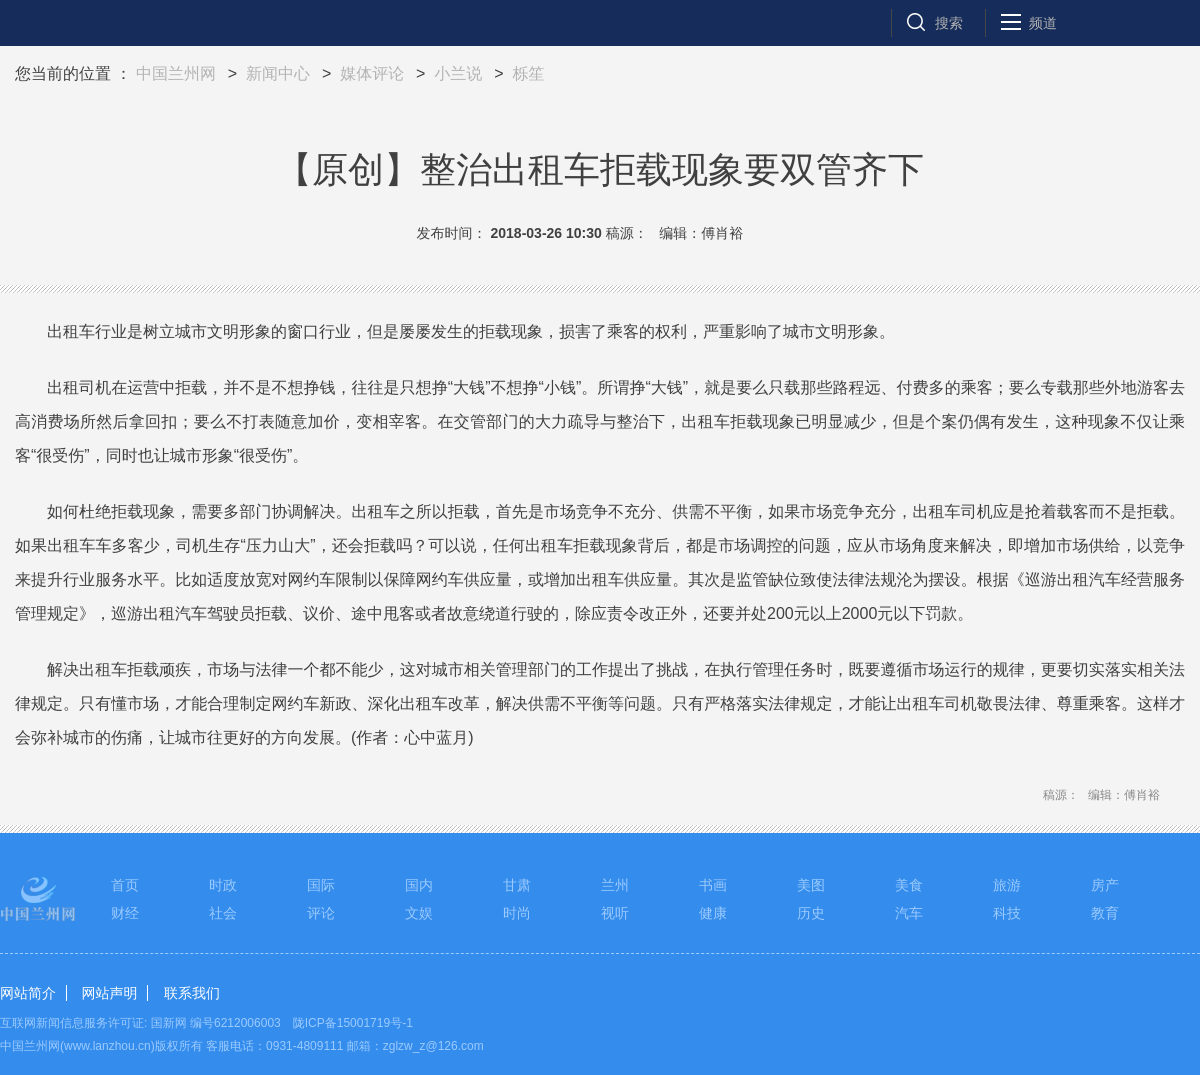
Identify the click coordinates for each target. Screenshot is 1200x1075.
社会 (223, 913)
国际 (321, 885)
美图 (811, 885)
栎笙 (528, 73)
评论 (321, 913)
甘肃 (517, 885)
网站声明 (109, 993)
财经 (125, 913)
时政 (223, 885)
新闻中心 (278, 73)
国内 (419, 885)
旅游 (1007, 885)
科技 (1007, 913)
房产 (1105, 885)
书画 (713, 885)
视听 (615, 913)
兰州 (615, 885)
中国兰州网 (176, 73)
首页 (125, 885)
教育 (1105, 913)
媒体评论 (372, 73)
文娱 (419, 913)
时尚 (517, 913)
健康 (713, 913)
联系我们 (192, 993)
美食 (909, 885)
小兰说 (458, 73)
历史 (811, 913)
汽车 (909, 913)
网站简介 (28, 993)
